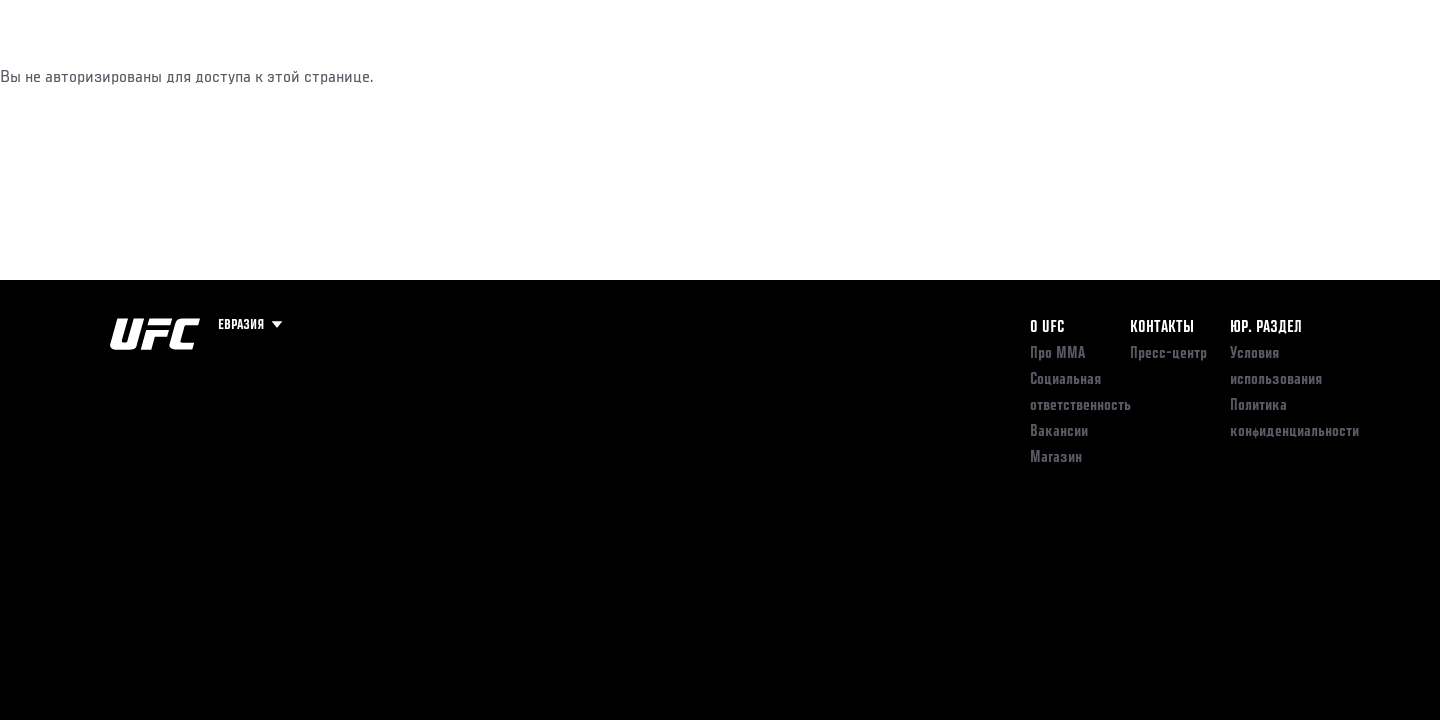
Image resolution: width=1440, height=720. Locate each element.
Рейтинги (182, 76)
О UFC (1047, 328)
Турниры (93, 76)
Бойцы (266, 76)
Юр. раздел (1266, 328)
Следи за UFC (1188, 76)
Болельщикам (1073, 76)
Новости (349, 76)
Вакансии (1059, 432)
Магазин (1288, 76)
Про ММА (1057, 354)
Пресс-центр (1168, 354)
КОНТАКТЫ (1162, 328)
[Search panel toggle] (1341, 76)
